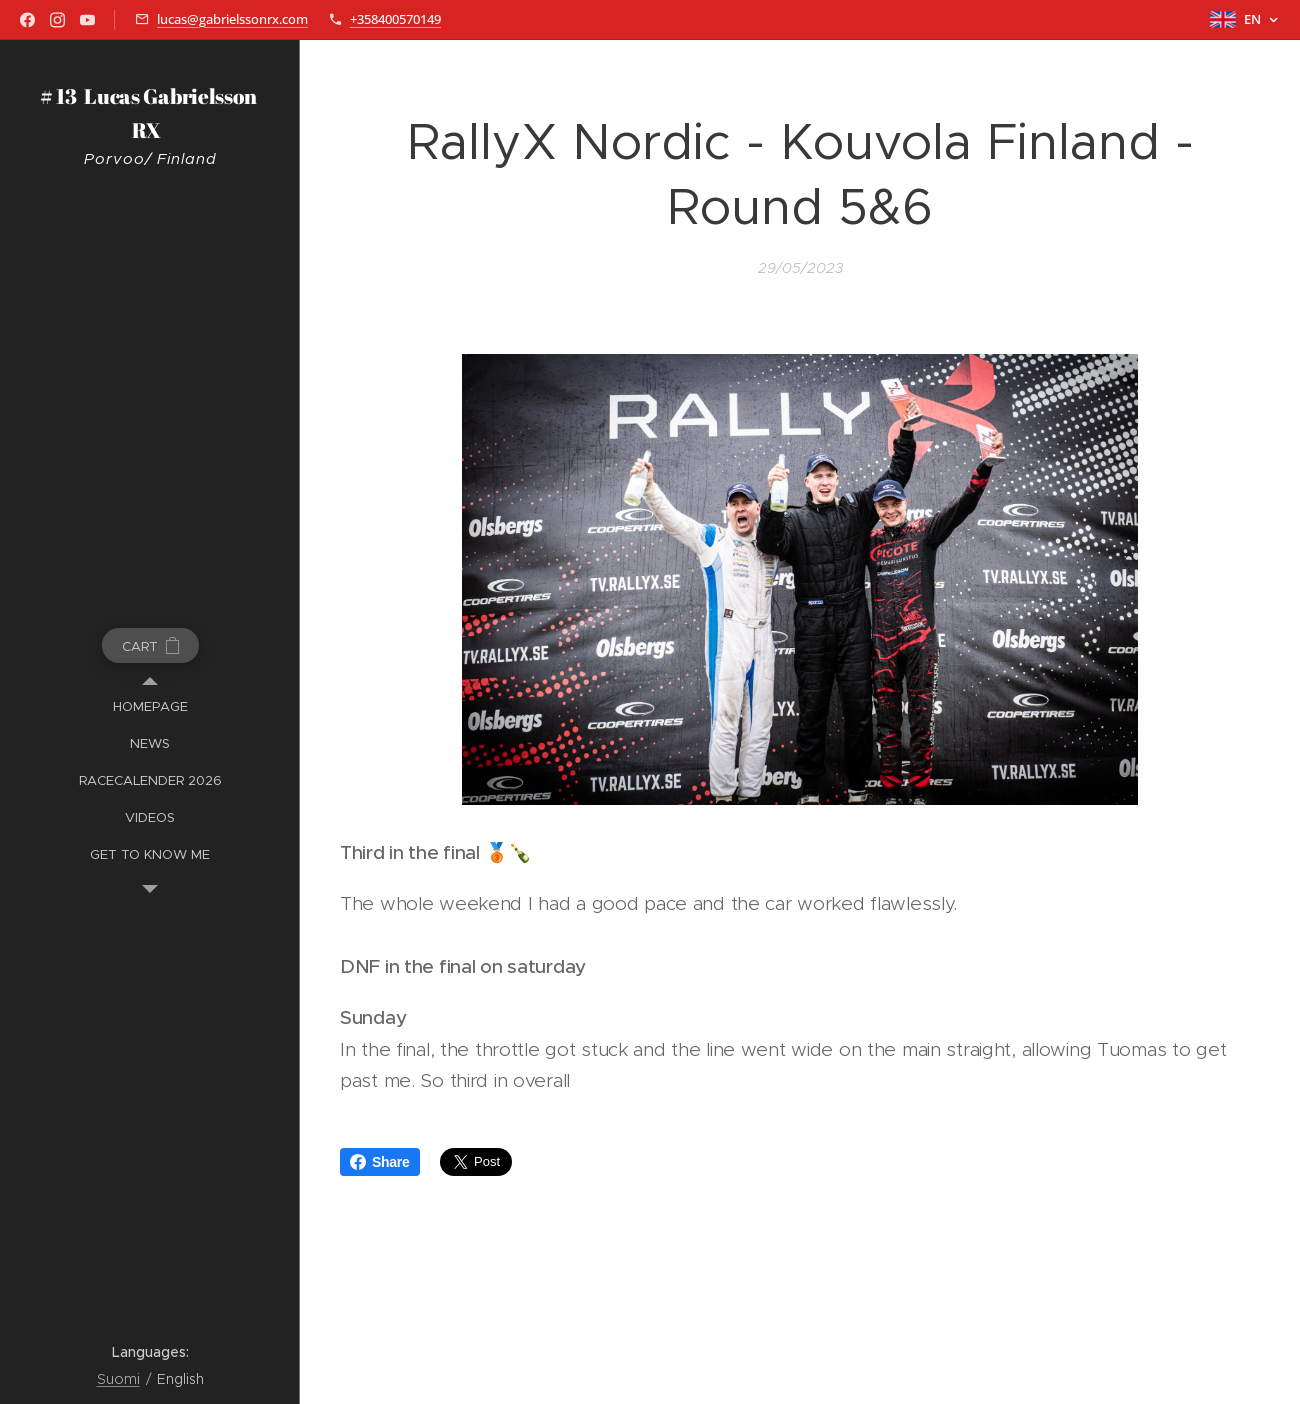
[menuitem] (150, 706)
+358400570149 (395, 19)
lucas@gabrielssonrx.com (232, 19)
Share (380, 1162)
